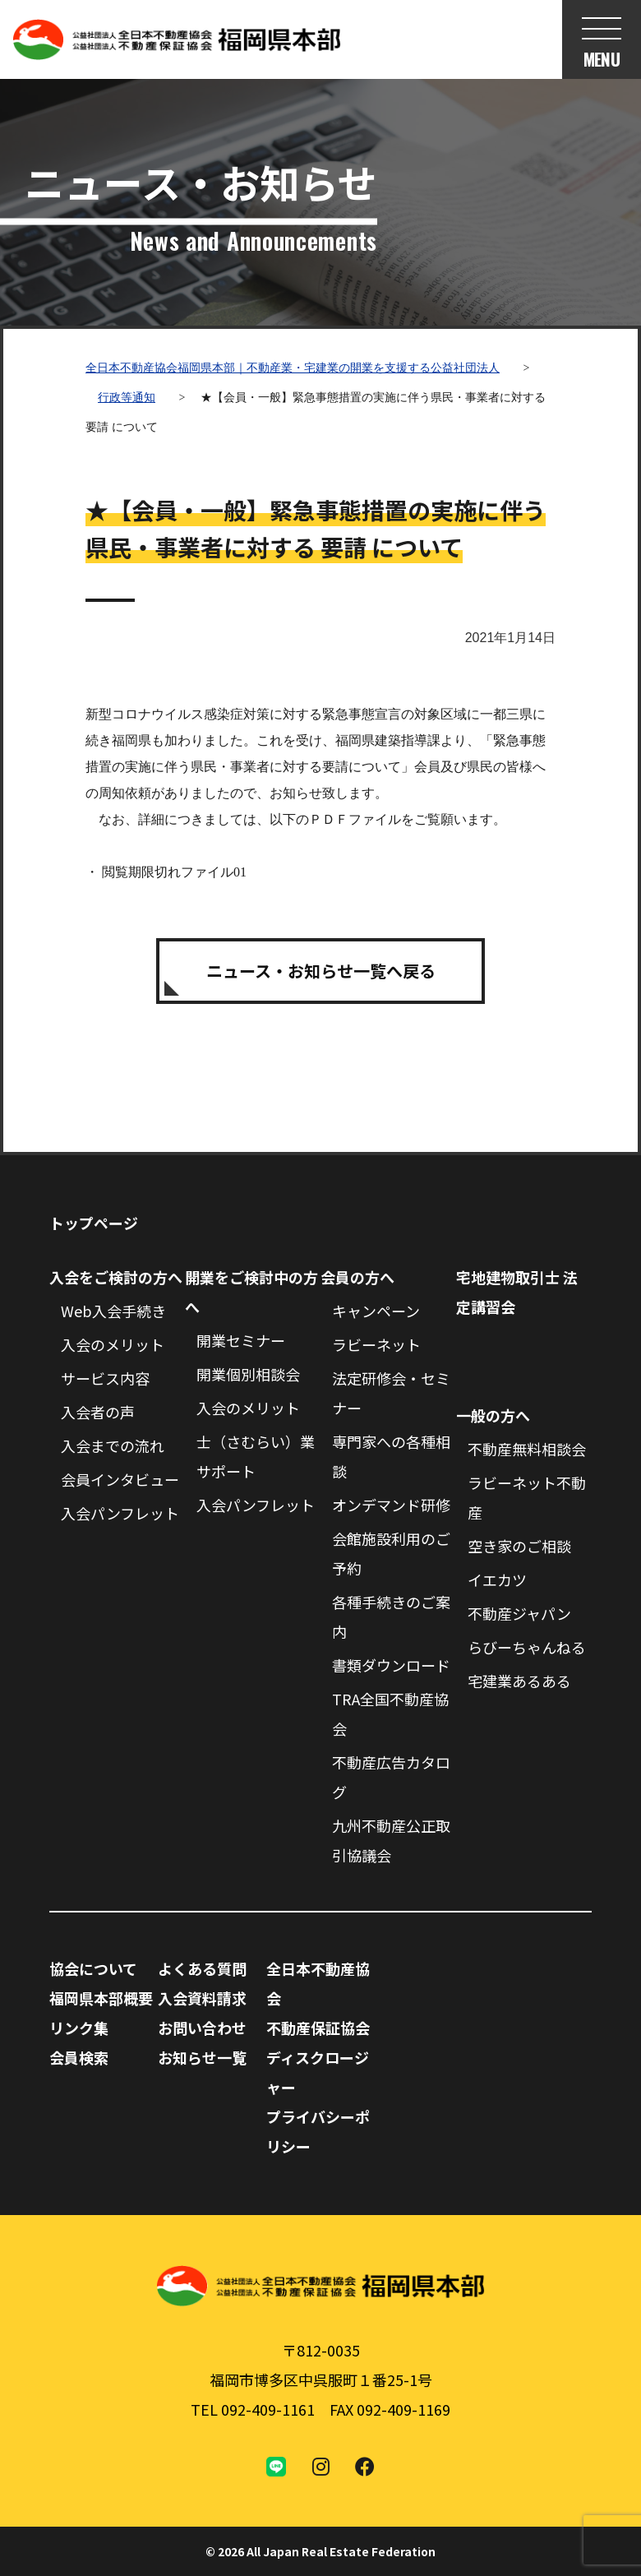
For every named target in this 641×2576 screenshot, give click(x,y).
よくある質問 (202, 1968)
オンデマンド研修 (391, 1504)
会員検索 (78, 2057)
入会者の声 (98, 1411)
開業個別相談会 (248, 1374)
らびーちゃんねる (527, 1647)
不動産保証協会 (318, 2027)
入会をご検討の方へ (115, 1277)
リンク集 (78, 2027)
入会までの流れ (112, 1445)
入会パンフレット (120, 1513)
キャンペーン (376, 1310)
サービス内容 (105, 1378)
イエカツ (497, 1579)
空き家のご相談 (519, 1545)
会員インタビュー (120, 1479)
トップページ (93, 1222)
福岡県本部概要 (101, 1998)
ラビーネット (376, 1344)
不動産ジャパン (519, 1613)
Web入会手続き (113, 1310)
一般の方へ (493, 1415)
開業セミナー (240, 1340)
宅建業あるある (519, 1680)
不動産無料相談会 (527, 1448)
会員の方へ (357, 1277)
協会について (93, 1968)
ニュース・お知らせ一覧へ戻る (321, 971)
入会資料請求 (202, 1998)
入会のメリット (112, 1344)
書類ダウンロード (391, 1665)
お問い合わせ (202, 2027)
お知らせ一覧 (202, 2057)
